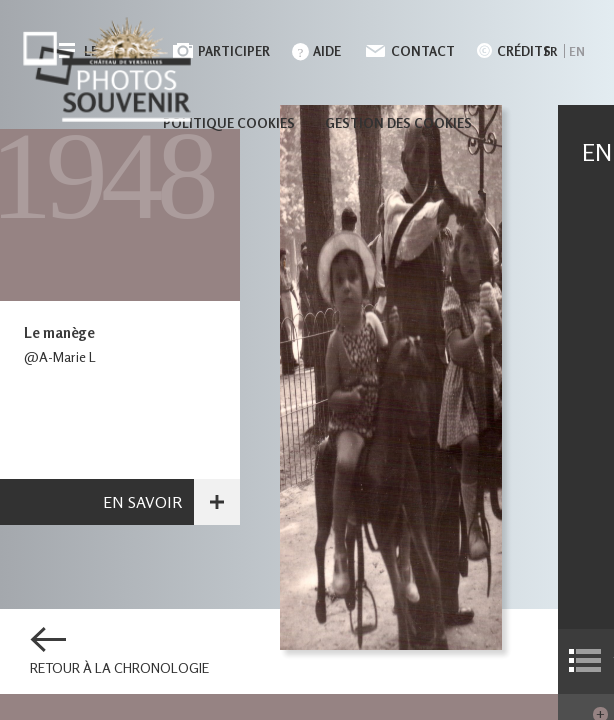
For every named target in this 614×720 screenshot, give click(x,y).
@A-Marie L (60, 356)
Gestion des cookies (398, 123)
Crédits (524, 51)
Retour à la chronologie (119, 668)
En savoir (142, 502)
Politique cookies (229, 123)
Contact (423, 51)
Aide (327, 51)
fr (550, 51)
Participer (234, 51)
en (577, 51)
